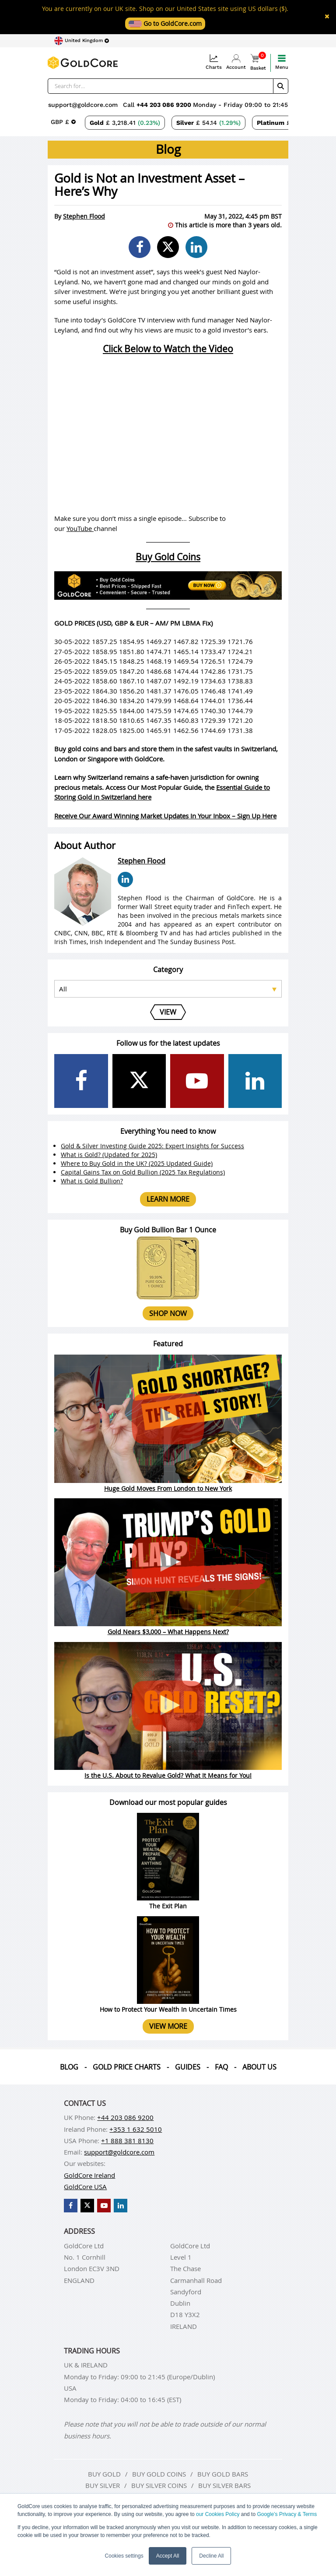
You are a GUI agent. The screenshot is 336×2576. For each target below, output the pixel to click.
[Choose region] (82, 40)
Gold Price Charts (127, 2067)
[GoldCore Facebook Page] (81, 1081)
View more (168, 2026)
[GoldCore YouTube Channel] (197, 1081)
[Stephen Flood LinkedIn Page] (125, 879)
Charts (214, 62)
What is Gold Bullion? (92, 1181)
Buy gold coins (159, 2474)
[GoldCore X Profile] (139, 1081)
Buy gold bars (222, 2474)
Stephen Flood (84, 216)
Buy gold (104, 2474)
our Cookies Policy (217, 2514)
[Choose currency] (63, 122)
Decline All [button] (211, 2556)
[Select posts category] (168, 989)
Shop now (168, 1313)
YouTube (80, 528)
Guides (187, 2067)
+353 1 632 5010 (135, 2129)
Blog (69, 2067)
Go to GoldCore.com (165, 23)
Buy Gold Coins (168, 557)
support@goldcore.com (83, 104)
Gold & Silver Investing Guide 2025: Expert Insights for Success (152, 1146)
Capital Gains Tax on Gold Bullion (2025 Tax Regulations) (143, 1172)
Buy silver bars (224, 2485)
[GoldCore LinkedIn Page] (255, 1081)
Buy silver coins (159, 2485)
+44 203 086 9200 (164, 104)
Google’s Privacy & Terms (287, 2514)
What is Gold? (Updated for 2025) (109, 1154)
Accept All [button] (167, 2556)
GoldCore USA (85, 2186)
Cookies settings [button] (124, 2556)
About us (259, 2067)
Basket (258, 62)
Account (236, 62)
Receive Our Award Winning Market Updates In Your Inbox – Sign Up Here (165, 815)
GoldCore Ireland (89, 2175)
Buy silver (102, 2485)
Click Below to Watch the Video (168, 349)
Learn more (168, 1199)
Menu (281, 62)
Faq (221, 2067)
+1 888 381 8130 (127, 2140)
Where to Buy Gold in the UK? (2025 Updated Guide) (137, 1163)
